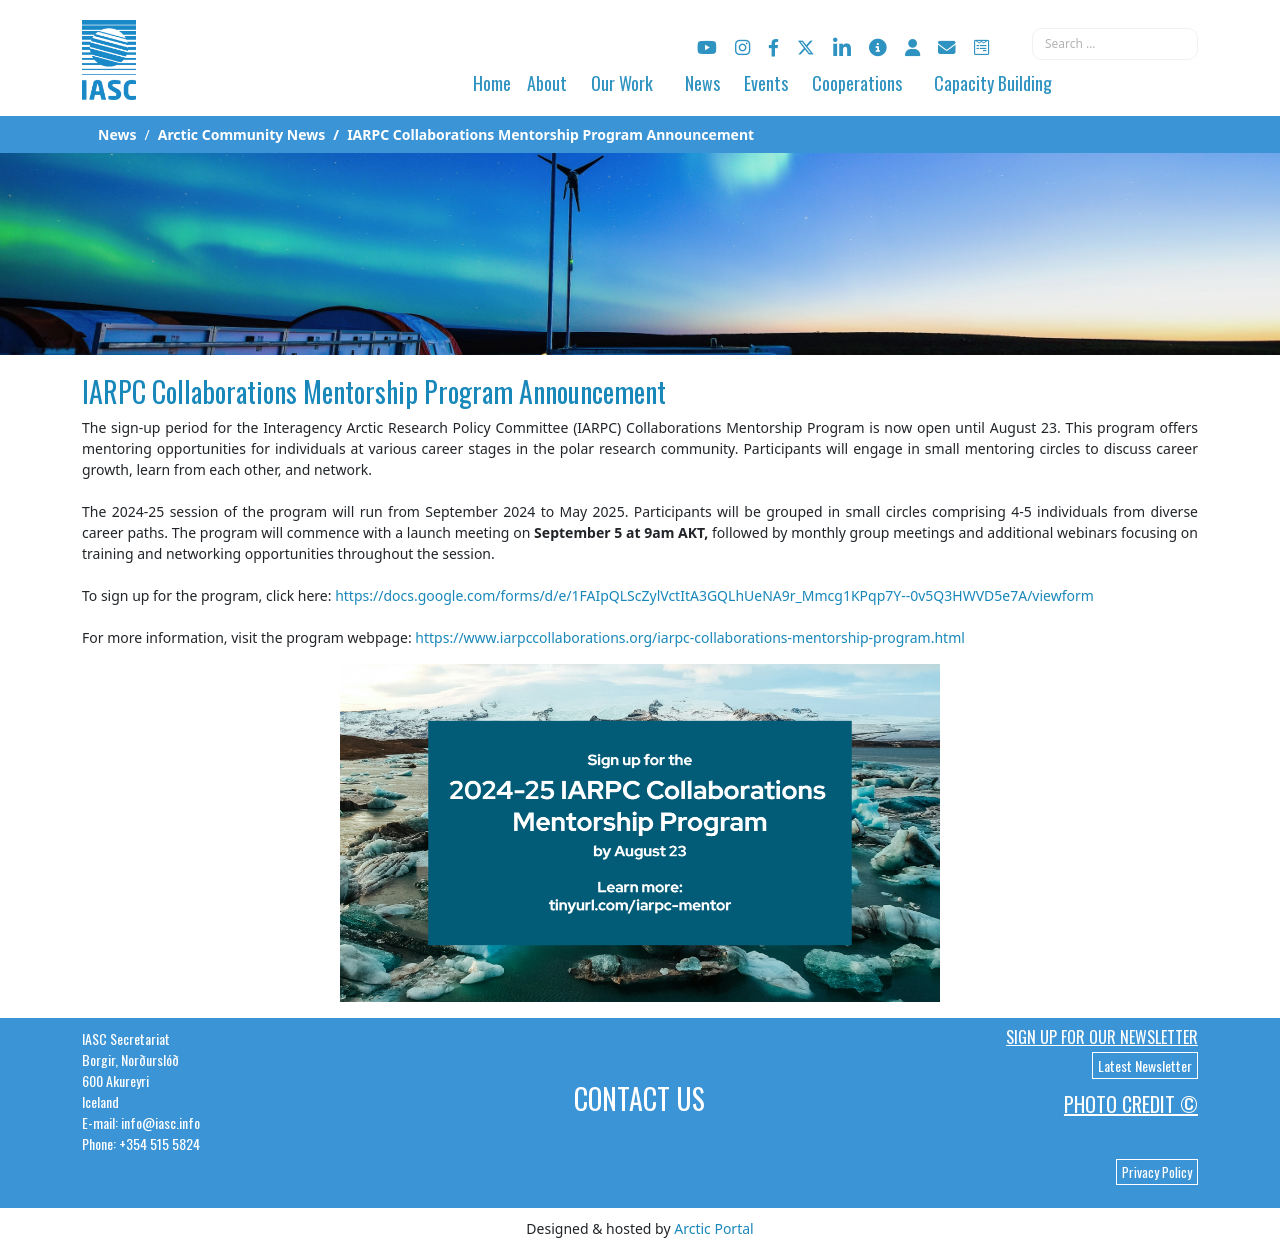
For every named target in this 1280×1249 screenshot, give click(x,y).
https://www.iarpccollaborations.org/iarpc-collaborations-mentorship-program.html (690, 637)
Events (766, 83)
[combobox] (1115, 44)
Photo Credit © (1131, 1104)
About (547, 83)
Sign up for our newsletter (1102, 1037)
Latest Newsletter (1145, 1065)
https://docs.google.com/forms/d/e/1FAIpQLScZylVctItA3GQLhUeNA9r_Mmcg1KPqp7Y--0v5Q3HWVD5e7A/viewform (714, 595)
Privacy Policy (1157, 1172)
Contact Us (639, 1098)
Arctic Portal (713, 1228)
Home (492, 83)
